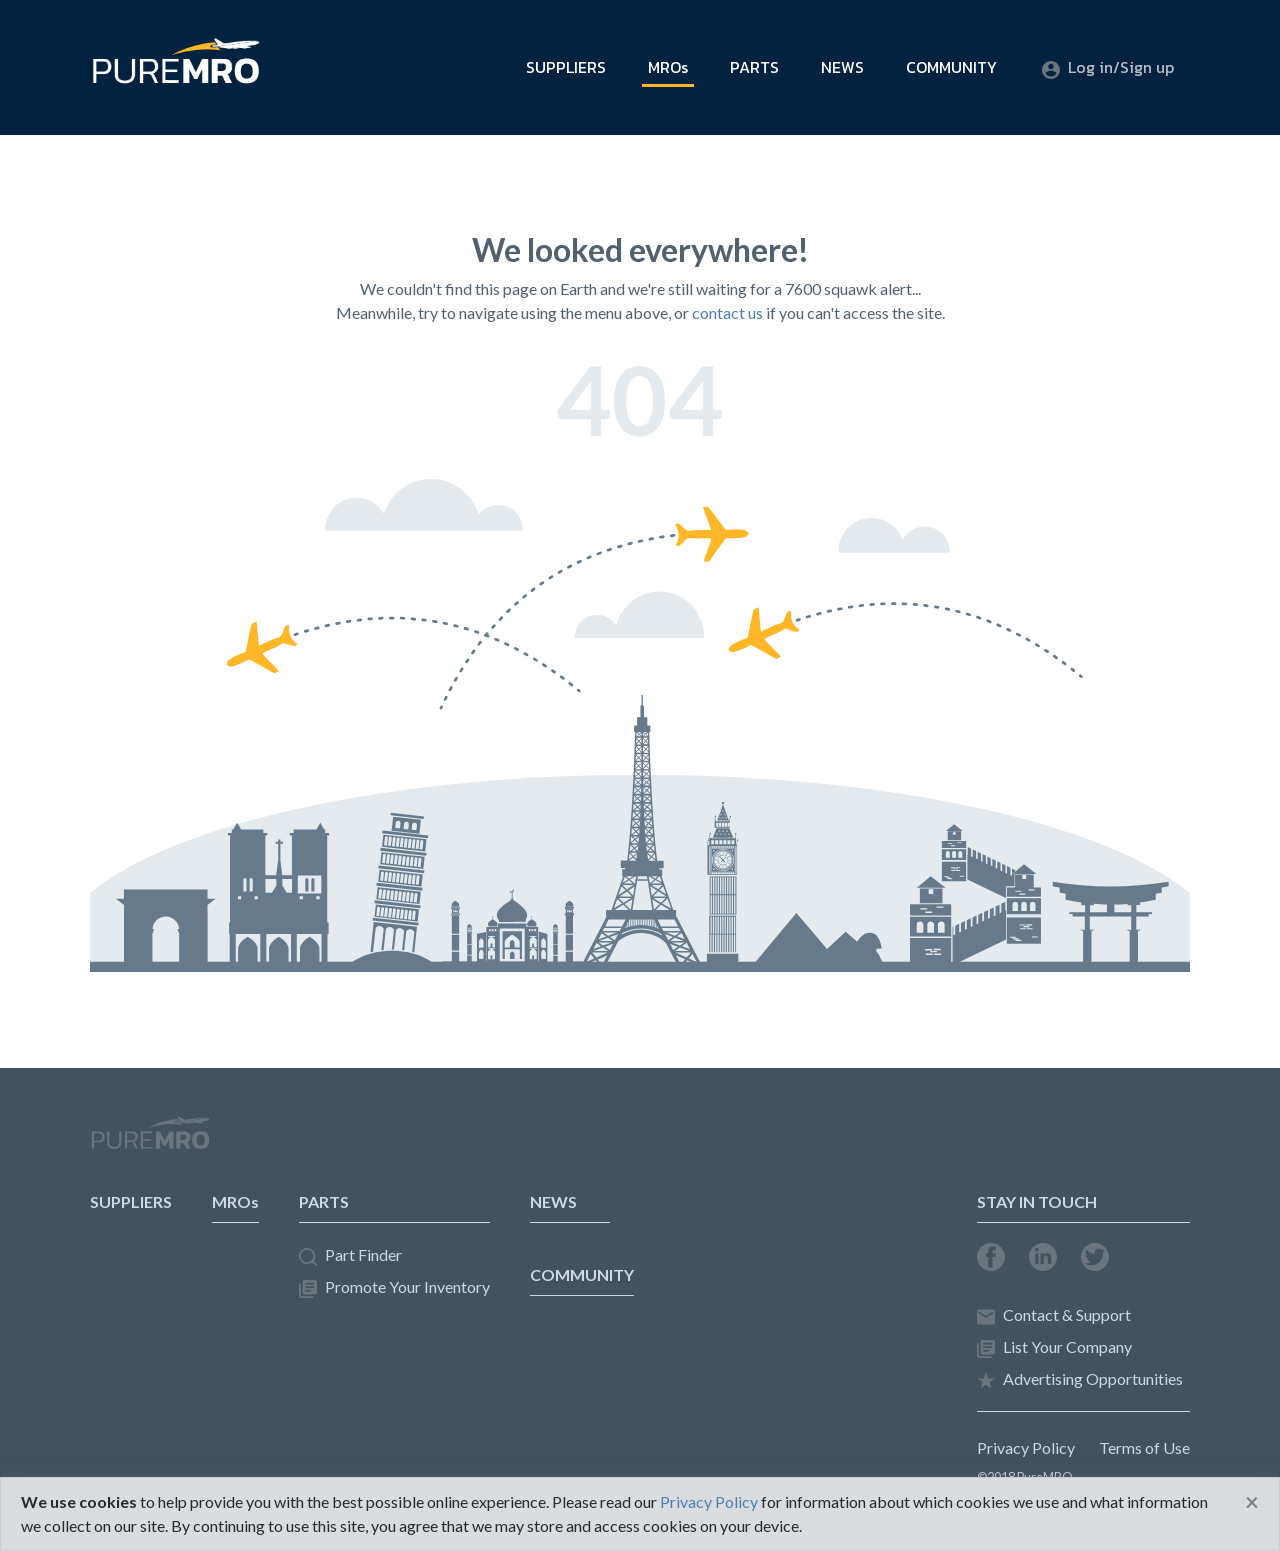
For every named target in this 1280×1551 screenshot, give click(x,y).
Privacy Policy (1026, 1447)
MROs (668, 67)
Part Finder (350, 1255)
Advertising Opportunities (1080, 1379)
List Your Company (1054, 1347)
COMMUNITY (951, 67)
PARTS (754, 67)
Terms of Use (1144, 1447)
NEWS (842, 67)
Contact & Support (1054, 1315)
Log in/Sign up (1108, 67)
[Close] (1252, 1502)
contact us (727, 312)
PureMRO (150, 1141)
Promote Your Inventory (394, 1287)
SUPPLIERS (566, 67)
